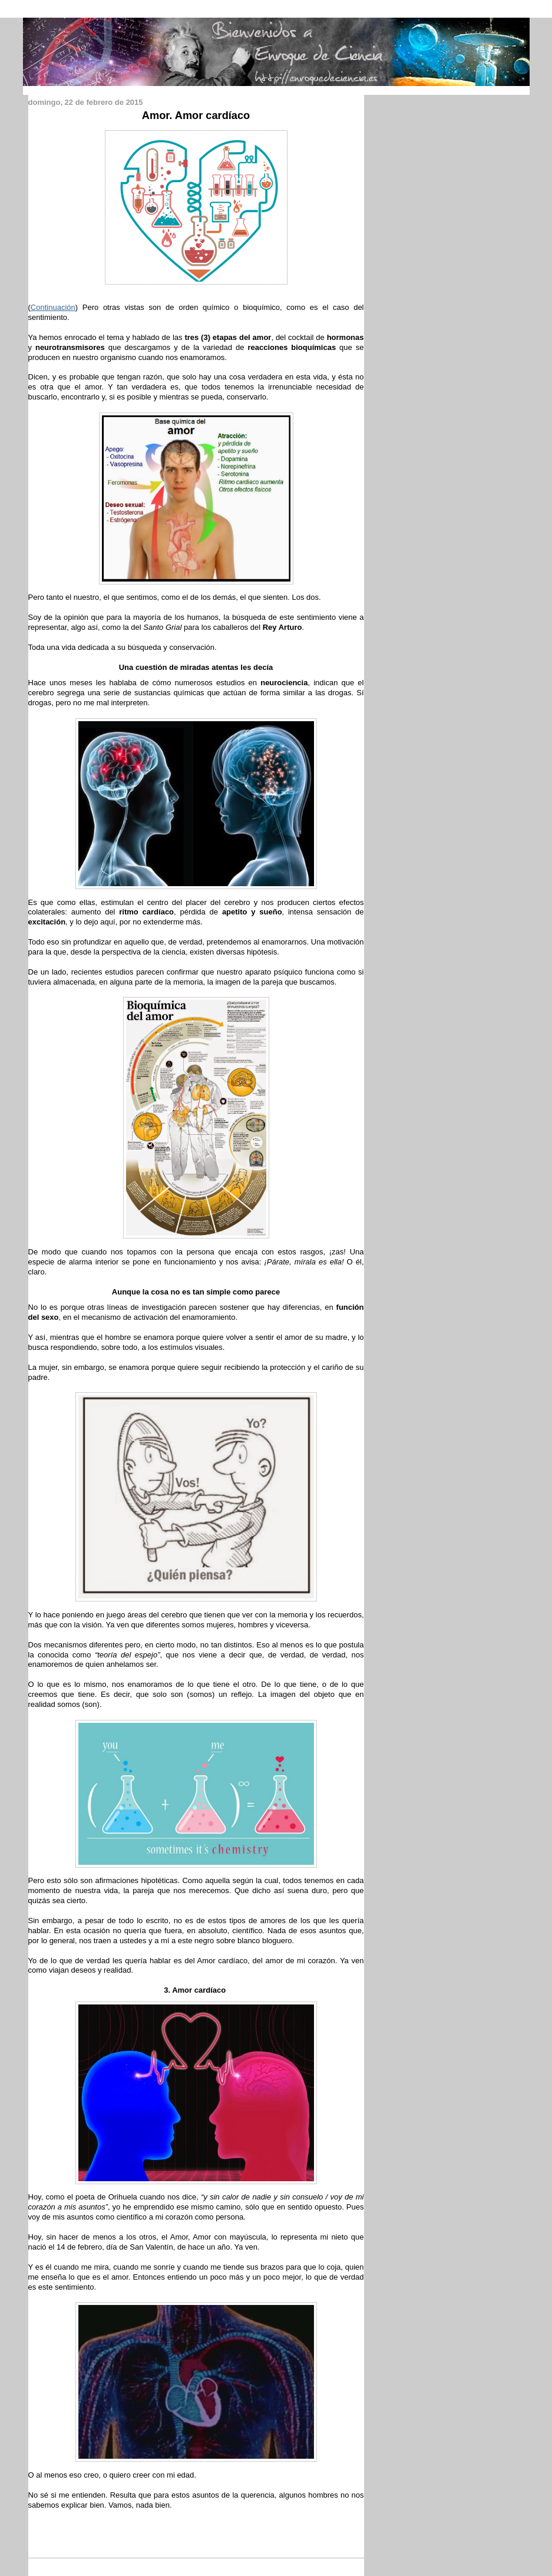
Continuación (53, 307)
